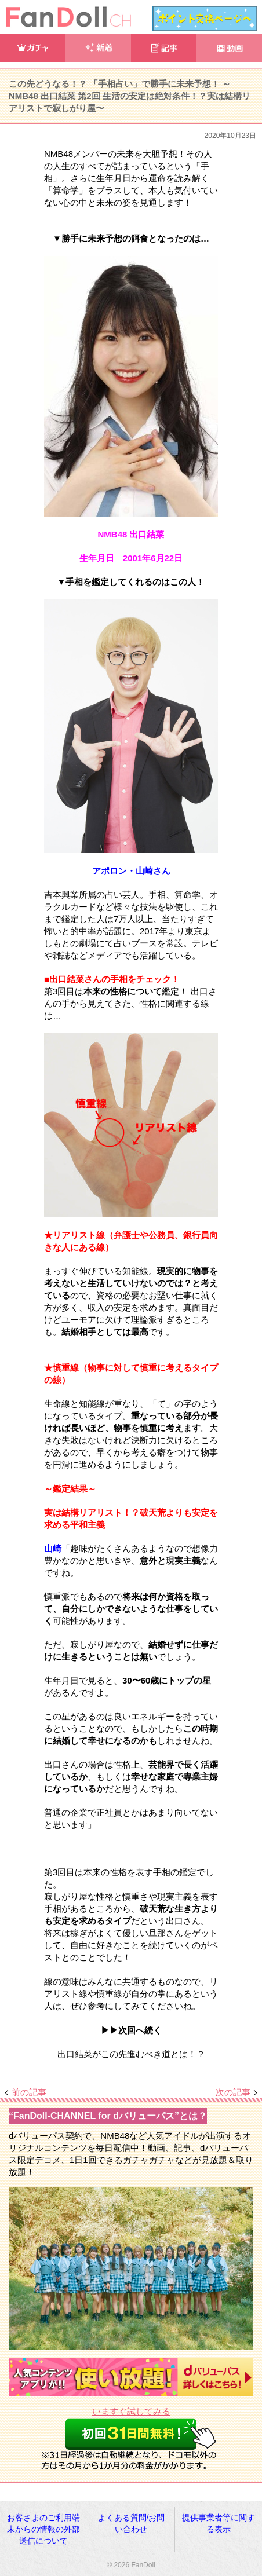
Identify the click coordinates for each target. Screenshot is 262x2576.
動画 (229, 48)
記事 (163, 48)
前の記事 (29, 2092)
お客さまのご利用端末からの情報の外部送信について (43, 2529)
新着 (98, 48)
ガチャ (33, 48)
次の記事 (233, 2092)
